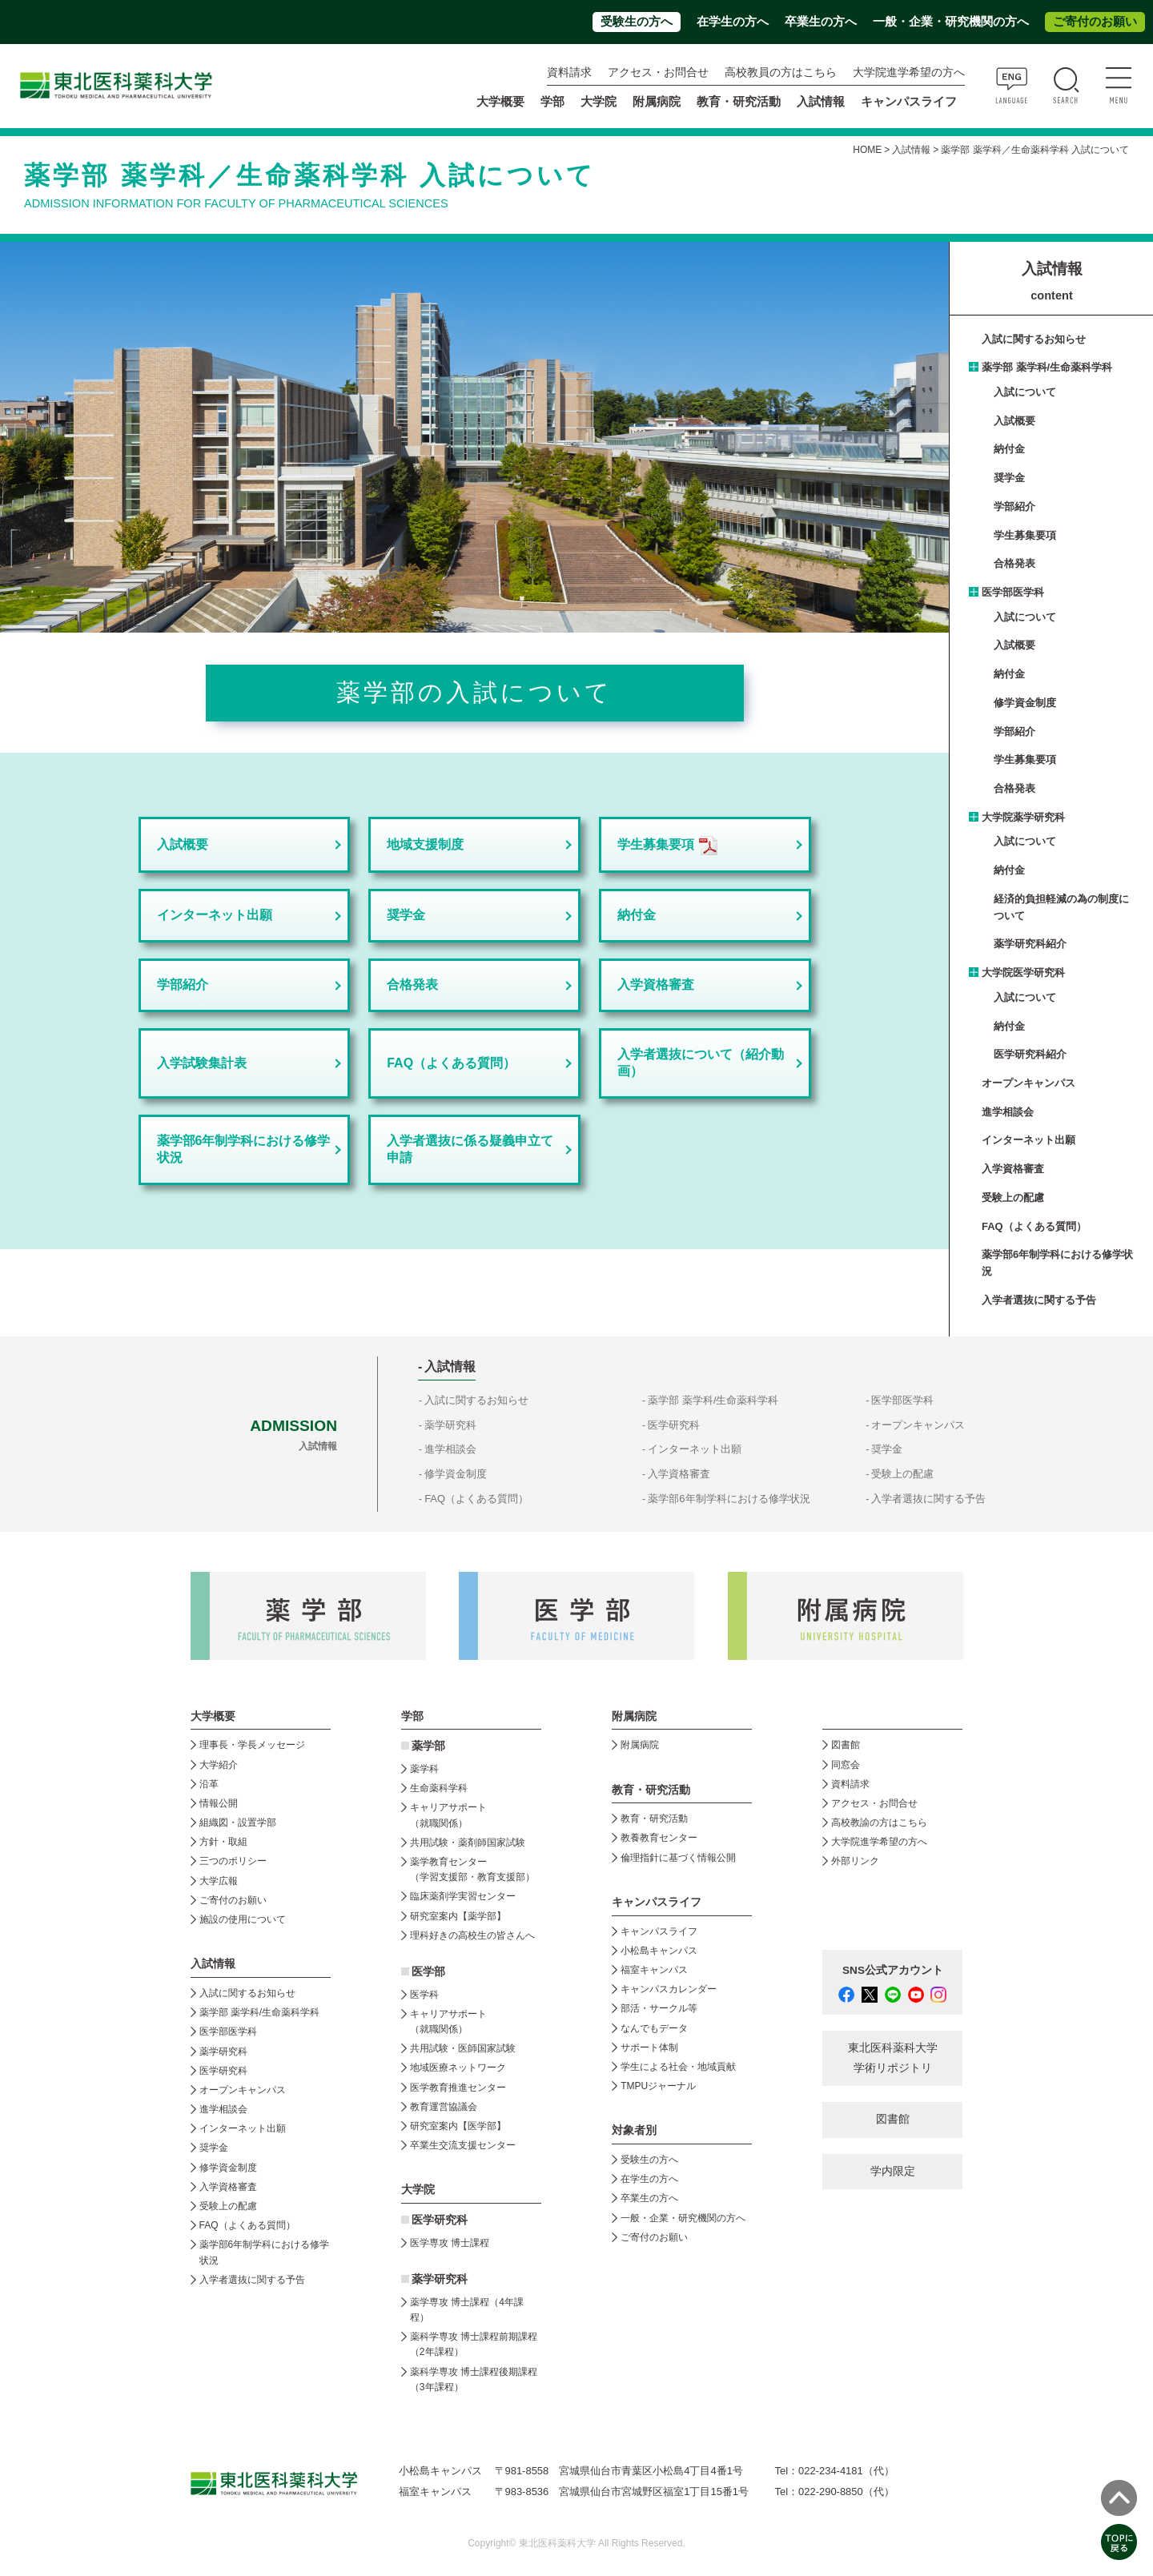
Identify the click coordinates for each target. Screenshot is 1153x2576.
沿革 (209, 1784)
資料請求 (569, 72)
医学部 (428, 1972)
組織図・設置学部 (237, 1822)
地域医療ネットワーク (458, 2067)
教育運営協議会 (443, 2106)
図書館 (845, 1744)
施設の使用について (242, 1919)
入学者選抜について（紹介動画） (700, 1062)
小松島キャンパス (659, 1950)
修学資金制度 (1025, 703)
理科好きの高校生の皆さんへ (472, 1935)
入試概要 (182, 844)
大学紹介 (218, 1764)
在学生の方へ (733, 21)
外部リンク (855, 1861)
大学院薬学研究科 (1023, 817)
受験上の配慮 (1013, 1198)
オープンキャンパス (1028, 1083)
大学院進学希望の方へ (909, 72)
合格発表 (412, 984)
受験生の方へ (637, 21)
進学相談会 (1008, 1112)
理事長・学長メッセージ (252, 1744)
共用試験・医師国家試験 (463, 2048)
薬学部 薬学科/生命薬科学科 (1047, 367)
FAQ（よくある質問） (451, 1063)
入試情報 (911, 149)
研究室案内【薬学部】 (458, 1916)
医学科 (424, 1994)
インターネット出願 (214, 915)
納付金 (636, 915)
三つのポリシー (233, 1861)
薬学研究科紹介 (1030, 944)
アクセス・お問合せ (658, 72)
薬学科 (424, 1768)
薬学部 (428, 1746)
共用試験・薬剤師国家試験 (467, 1842)
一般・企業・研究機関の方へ (951, 21)
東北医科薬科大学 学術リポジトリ (893, 2057)
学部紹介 (182, 984)
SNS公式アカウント (892, 1970)
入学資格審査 (655, 984)
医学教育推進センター (458, 2087)
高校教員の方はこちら (781, 72)
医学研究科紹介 (1030, 1054)
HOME (867, 149)
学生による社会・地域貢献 (678, 2066)
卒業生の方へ (821, 21)
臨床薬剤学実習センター (463, 1896)
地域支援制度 (425, 844)
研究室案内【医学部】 (458, 2126)
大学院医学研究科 (1023, 973)
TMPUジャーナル (658, 2086)
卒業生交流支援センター (463, 2145)
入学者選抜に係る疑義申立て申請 (470, 1149)
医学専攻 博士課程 (449, 2242)
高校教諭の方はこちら (879, 1822)
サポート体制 (649, 2047)
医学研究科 (674, 1425)
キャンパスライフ (659, 1931)
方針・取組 (223, 1841)
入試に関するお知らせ (1034, 339)
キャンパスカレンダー (669, 1989)
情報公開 (218, 1803)
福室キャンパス (654, 1969)
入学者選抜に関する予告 (1039, 1300)
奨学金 (406, 915)
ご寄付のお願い (1095, 21)
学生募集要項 (655, 844)
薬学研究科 (450, 1425)
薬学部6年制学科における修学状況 (244, 1149)
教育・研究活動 (654, 1818)
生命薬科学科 (439, 1788)
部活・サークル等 (659, 2008)
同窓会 (845, 1764)
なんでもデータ (654, 2028)
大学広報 (218, 1881)
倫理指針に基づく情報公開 (678, 1857)
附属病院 (657, 101)
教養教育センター (659, 1837)
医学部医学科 (1013, 592)
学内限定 (892, 2171)
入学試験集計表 (202, 1063)
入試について (1025, 392)
